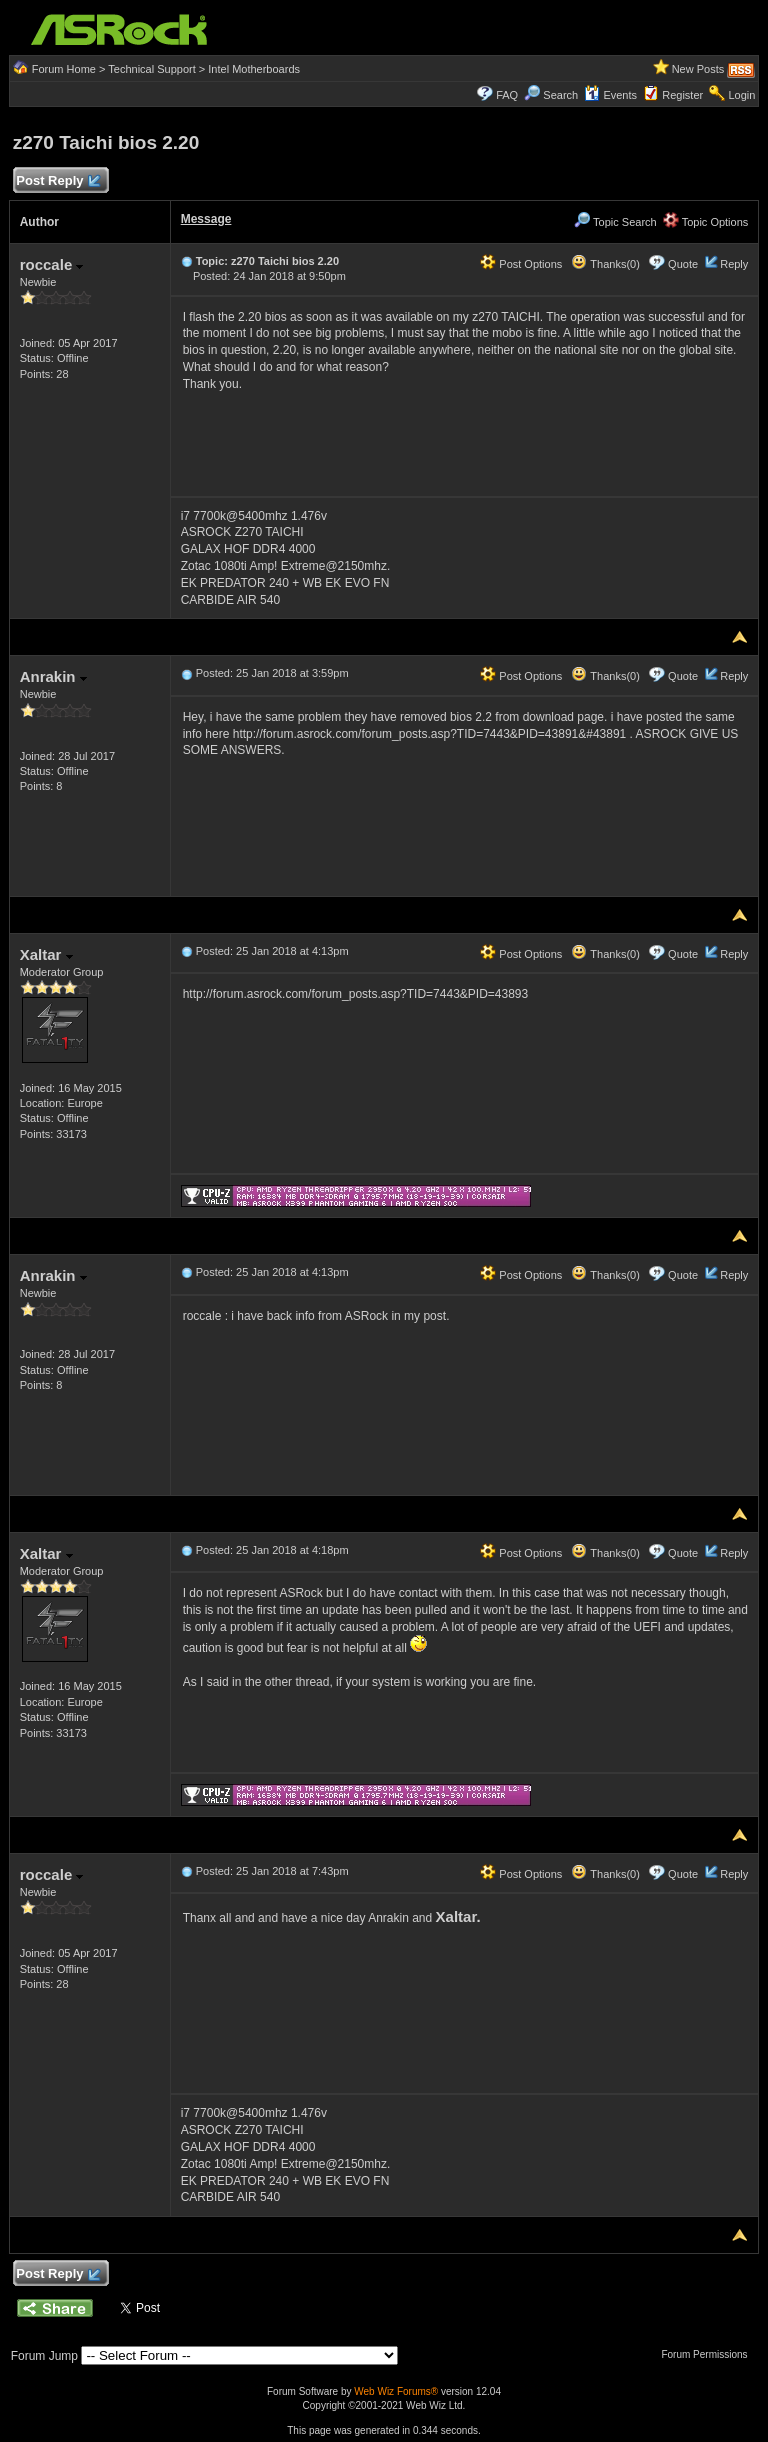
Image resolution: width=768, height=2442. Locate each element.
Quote (683, 264)
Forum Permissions (709, 2354)
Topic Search (615, 222)
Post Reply (58, 181)
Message (206, 219)
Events (610, 95)
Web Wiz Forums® (396, 2391)
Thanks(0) (605, 264)
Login (741, 95)
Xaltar (46, 954)
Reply (734, 264)
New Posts (698, 69)
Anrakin (53, 676)
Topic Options (706, 222)
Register (682, 95)
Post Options (521, 264)
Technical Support (151, 69)
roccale (52, 264)
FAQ (507, 95)
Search (560, 95)
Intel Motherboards (254, 69)
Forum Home (64, 69)
